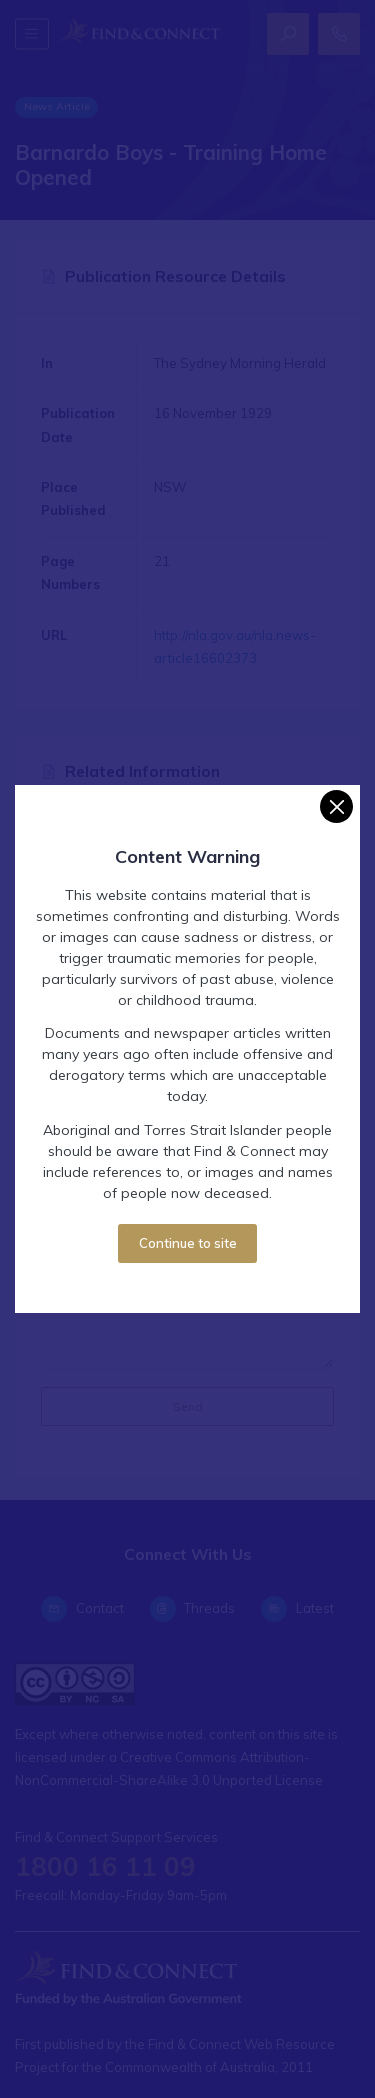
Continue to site (188, 1243)
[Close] (336, 806)
